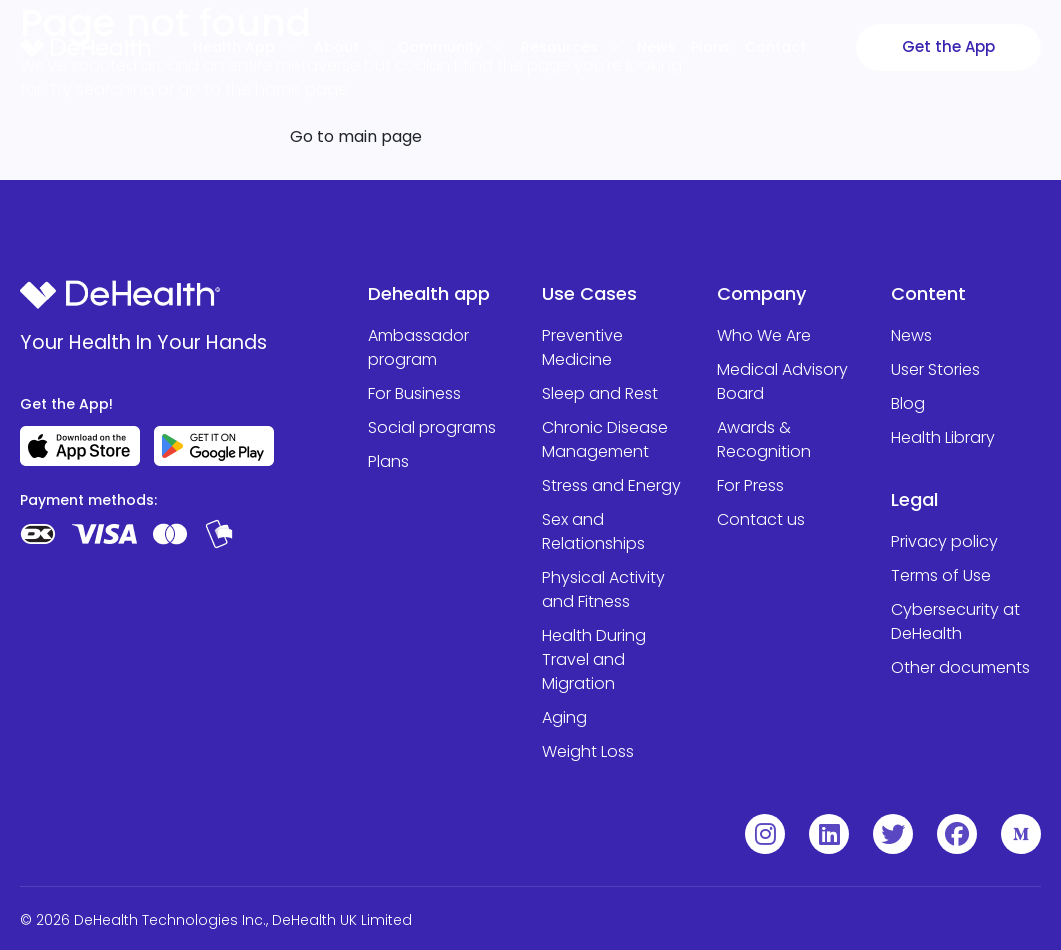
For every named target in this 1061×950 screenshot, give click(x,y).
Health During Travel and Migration (594, 659)
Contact (775, 47)
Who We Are (764, 335)
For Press (750, 485)
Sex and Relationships (593, 531)
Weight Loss (588, 751)
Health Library (943, 437)
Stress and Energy (611, 485)
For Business (414, 393)
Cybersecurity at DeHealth (955, 621)
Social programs (432, 427)
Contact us (761, 519)
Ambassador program (418, 347)
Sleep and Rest (600, 393)
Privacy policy (944, 541)
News (911, 335)
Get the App (948, 46)
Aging (564, 717)
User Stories (935, 369)
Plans (710, 47)
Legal (914, 499)
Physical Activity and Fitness (603, 589)
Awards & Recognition (764, 439)
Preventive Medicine (582, 347)
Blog (908, 403)
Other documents (960, 667)
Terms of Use (941, 575)
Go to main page (356, 136)
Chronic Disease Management (605, 439)
